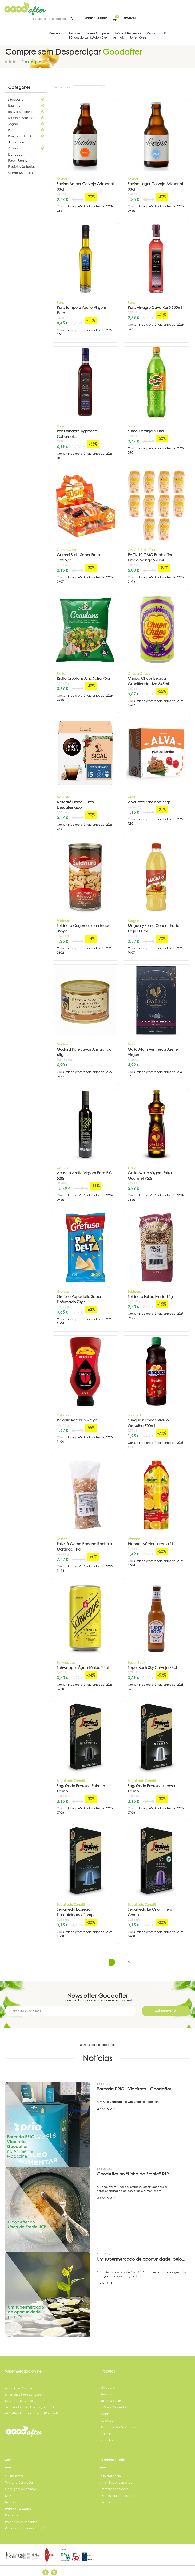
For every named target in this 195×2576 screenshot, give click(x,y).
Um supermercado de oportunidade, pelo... (141, 2256)
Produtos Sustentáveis (23, 164)
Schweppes (66, 1660)
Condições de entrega (21, 2486)
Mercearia (26, 97)
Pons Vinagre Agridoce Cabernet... (77, 432)
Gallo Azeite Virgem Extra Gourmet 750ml (150, 1173)
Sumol (132, 424)
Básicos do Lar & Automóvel (26, 136)
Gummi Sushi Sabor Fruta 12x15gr (78, 555)
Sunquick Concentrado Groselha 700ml (148, 1421)
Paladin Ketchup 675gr (77, 1418)
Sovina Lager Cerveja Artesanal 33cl (155, 184)
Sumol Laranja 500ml (146, 429)
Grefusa (63, 1289)
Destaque (15, 152)
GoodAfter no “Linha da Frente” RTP (133, 2171)
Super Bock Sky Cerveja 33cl (152, 1665)
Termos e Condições (19, 2480)
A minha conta (110, 2473)
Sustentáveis (108, 2438)
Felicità (62, 1537)
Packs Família (18, 158)
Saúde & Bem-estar (113, 2405)
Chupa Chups (139, 671)
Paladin (63, 1413)
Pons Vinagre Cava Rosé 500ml (155, 305)
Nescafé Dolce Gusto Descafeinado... (75, 803)
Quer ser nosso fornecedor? (24, 2526)
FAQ (8, 2493)
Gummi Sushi (66, 547)
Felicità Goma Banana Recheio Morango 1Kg (84, 1544)
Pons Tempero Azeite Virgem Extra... (81, 308)
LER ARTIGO (106, 2106)
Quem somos (14, 2473)
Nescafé (63, 795)
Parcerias (11, 2513)
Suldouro (63, 918)
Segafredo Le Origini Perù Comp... (150, 1910)
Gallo (132, 1042)
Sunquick (135, 1413)
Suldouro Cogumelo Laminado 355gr (83, 926)
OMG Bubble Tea (141, 547)
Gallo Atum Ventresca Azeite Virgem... (153, 1050)
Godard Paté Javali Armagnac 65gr (84, 1050)
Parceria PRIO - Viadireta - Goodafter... (135, 2086)
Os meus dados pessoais (117, 2493)
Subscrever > (165, 2009)
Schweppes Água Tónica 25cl (83, 1665)
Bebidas (26, 103)
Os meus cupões (111, 2500)
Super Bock (136, 1660)
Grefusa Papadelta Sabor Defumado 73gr (79, 1297)
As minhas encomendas (116, 2480)
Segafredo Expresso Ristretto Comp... (81, 1786)
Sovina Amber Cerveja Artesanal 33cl (85, 184)
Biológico (106, 2418)
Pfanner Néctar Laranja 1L (150, 1541)
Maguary (135, 918)
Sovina (62, 177)
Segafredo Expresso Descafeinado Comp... (76, 1910)
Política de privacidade (21, 2519)
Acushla (63, 1166)
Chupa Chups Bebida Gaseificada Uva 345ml (148, 679)
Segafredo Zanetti (71, 1778)
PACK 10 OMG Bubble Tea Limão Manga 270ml (150, 555)
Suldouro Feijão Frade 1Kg (150, 1294)
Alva (131, 795)
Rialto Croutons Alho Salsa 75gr (83, 676)
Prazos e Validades (18, 2506)
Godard (63, 1042)
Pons (60, 300)
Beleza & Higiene (26, 109)
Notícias (10, 2500)
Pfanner (134, 1537)
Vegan (26, 122)
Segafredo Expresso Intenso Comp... (151, 1786)
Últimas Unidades (20, 170)
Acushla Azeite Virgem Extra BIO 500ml (84, 1173)
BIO (26, 128)
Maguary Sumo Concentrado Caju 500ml (153, 926)
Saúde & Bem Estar (26, 115)
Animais (26, 146)
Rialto (61, 671)
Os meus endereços (114, 2486)
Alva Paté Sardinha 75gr (149, 800)
